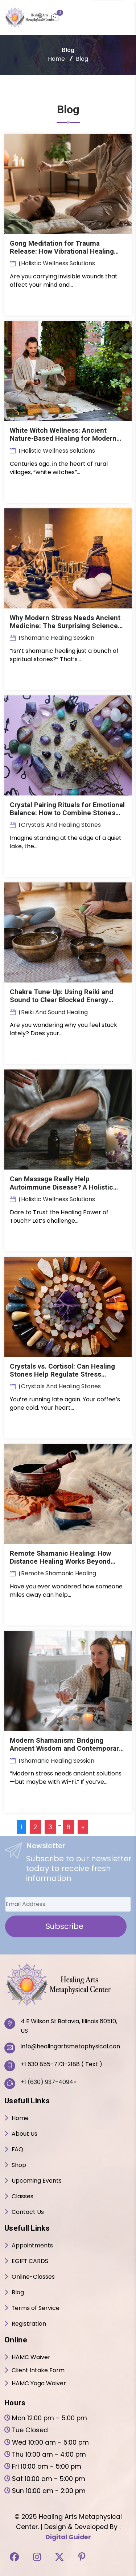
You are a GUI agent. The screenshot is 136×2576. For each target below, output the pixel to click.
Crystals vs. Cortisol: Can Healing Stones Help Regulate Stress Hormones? (63, 1373)
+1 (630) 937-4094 (47, 2081)
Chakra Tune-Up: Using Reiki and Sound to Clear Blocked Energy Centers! (62, 999)
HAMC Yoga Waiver (39, 2382)
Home (56, 59)
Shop (19, 2164)
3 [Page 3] (50, 1826)
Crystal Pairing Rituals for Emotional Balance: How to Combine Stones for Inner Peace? (68, 812)
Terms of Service (36, 2307)
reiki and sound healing (54, 1011)
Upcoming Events (37, 2180)
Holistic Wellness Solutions (58, 263)
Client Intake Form (38, 2369)
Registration (29, 2323)
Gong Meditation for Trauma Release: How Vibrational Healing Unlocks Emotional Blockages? (63, 251)
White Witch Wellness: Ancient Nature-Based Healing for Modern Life (64, 438)
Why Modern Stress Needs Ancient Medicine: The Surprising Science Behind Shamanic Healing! (65, 625)
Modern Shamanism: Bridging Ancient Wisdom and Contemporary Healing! (67, 1747)
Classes (22, 2195)
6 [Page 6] (68, 1826)
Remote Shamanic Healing (58, 1572)
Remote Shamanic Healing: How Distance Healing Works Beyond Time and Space (61, 1560)
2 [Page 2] (35, 1826)
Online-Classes (33, 2276)
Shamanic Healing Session (57, 637)
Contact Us (28, 2211)
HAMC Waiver (31, 2356)
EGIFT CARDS (30, 2260)
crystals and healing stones (61, 824)
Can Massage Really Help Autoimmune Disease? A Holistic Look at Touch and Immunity (62, 1186)
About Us (24, 2133)
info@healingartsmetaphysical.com (70, 2045)
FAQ (18, 2148)
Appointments (32, 2244)
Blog (18, 2291)
